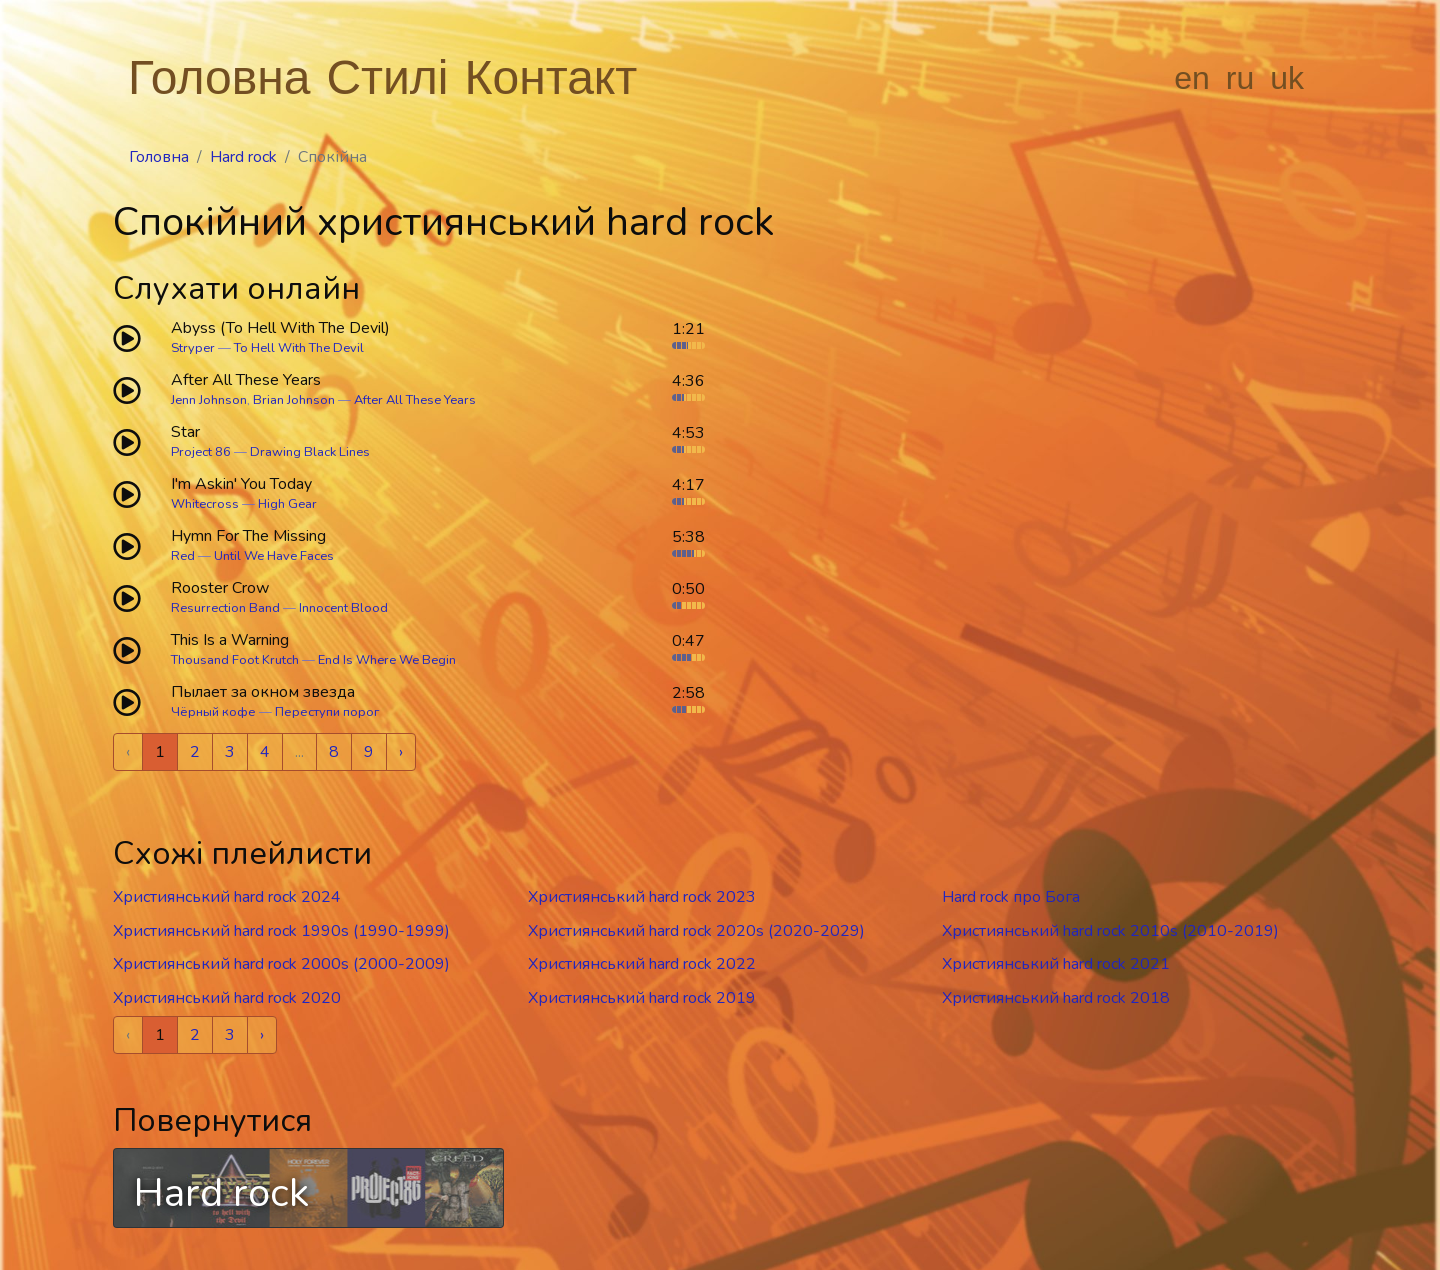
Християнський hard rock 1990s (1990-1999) (281, 931)
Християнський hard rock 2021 (1056, 964)
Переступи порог (327, 712)
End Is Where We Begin (387, 660)
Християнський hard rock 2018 (1056, 998)
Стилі (387, 77)
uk (1287, 78)
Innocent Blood (343, 608)
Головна (219, 77)
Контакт (551, 77)
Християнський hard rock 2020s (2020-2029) (696, 931)
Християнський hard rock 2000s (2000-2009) (281, 964)
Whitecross (205, 504)
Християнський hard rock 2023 (642, 897)
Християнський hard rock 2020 (227, 998)
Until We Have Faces (274, 556)
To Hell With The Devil (299, 348)
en (1192, 78)
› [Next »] (401, 752)
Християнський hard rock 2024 (227, 897)
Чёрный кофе (213, 712)
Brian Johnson (294, 400)
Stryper (193, 348)
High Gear (287, 504)
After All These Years (415, 400)
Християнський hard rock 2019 (642, 998)
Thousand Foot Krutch (235, 660)
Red (183, 556)
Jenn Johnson (209, 400)
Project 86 (201, 452)
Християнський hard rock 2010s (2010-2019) (1110, 931)
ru (1240, 78)
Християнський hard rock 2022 (642, 964)
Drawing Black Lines (310, 452)
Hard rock (243, 157)
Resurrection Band (225, 608)
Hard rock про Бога (1011, 897)
